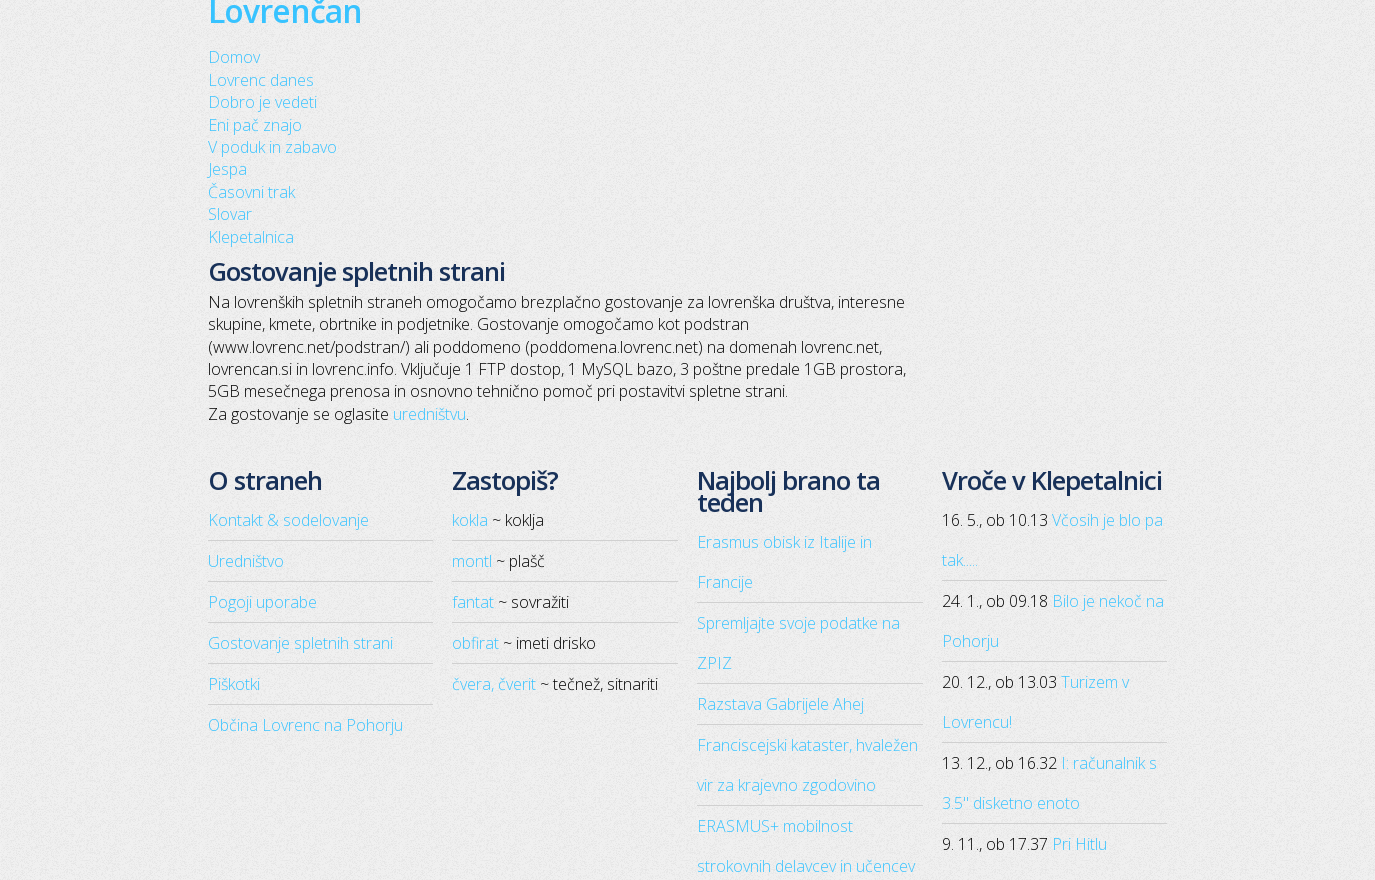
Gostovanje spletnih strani (300, 643)
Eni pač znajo (255, 125)
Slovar (230, 214)
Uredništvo (246, 561)
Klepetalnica (251, 237)
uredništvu (429, 414)
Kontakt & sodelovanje (288, 520)
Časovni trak (251, 192)
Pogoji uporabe (262, 602)
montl (472, 561)
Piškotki (234, 684)
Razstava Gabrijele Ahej (780, 704)
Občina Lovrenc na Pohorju (305, 725)
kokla (470, 520)
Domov (234, 57)
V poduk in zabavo (272, 147)
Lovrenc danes (261, 80)
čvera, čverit (494, 684)
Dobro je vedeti (262, 102)
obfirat (475, 643)
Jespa (227, 169)
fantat (473, 602)
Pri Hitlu (1079, 844)
